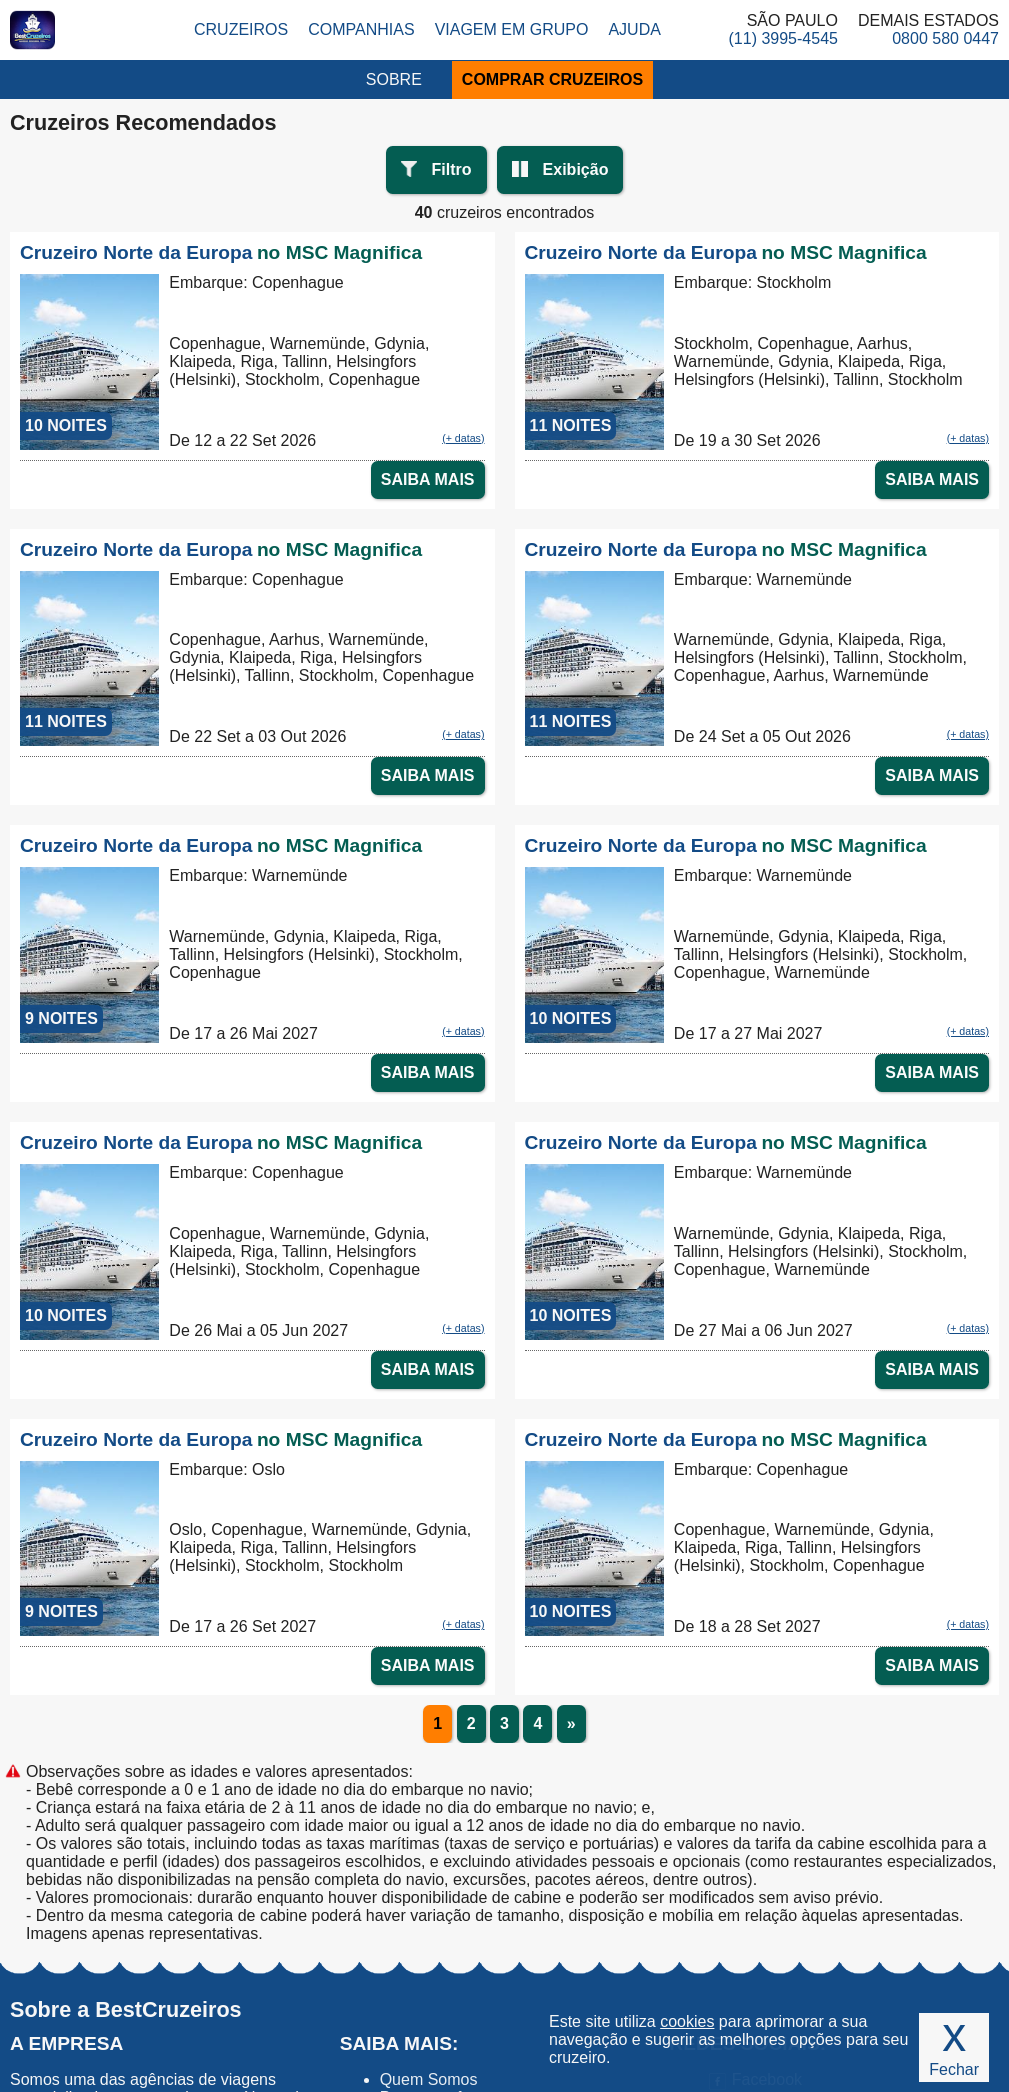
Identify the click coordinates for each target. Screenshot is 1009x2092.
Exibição (576, 169)
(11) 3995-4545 (783, 38)
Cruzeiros (241, 29)
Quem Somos (429, 2079)
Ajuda (634, 29)
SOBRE (394, 79)
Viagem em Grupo (512, 29)
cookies (687, 2021)
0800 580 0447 (945, 38)
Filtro (452, 169)
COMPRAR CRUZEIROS (552, 79)
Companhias (361, 29)
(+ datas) (463, 438)
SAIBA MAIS (428, 479)
